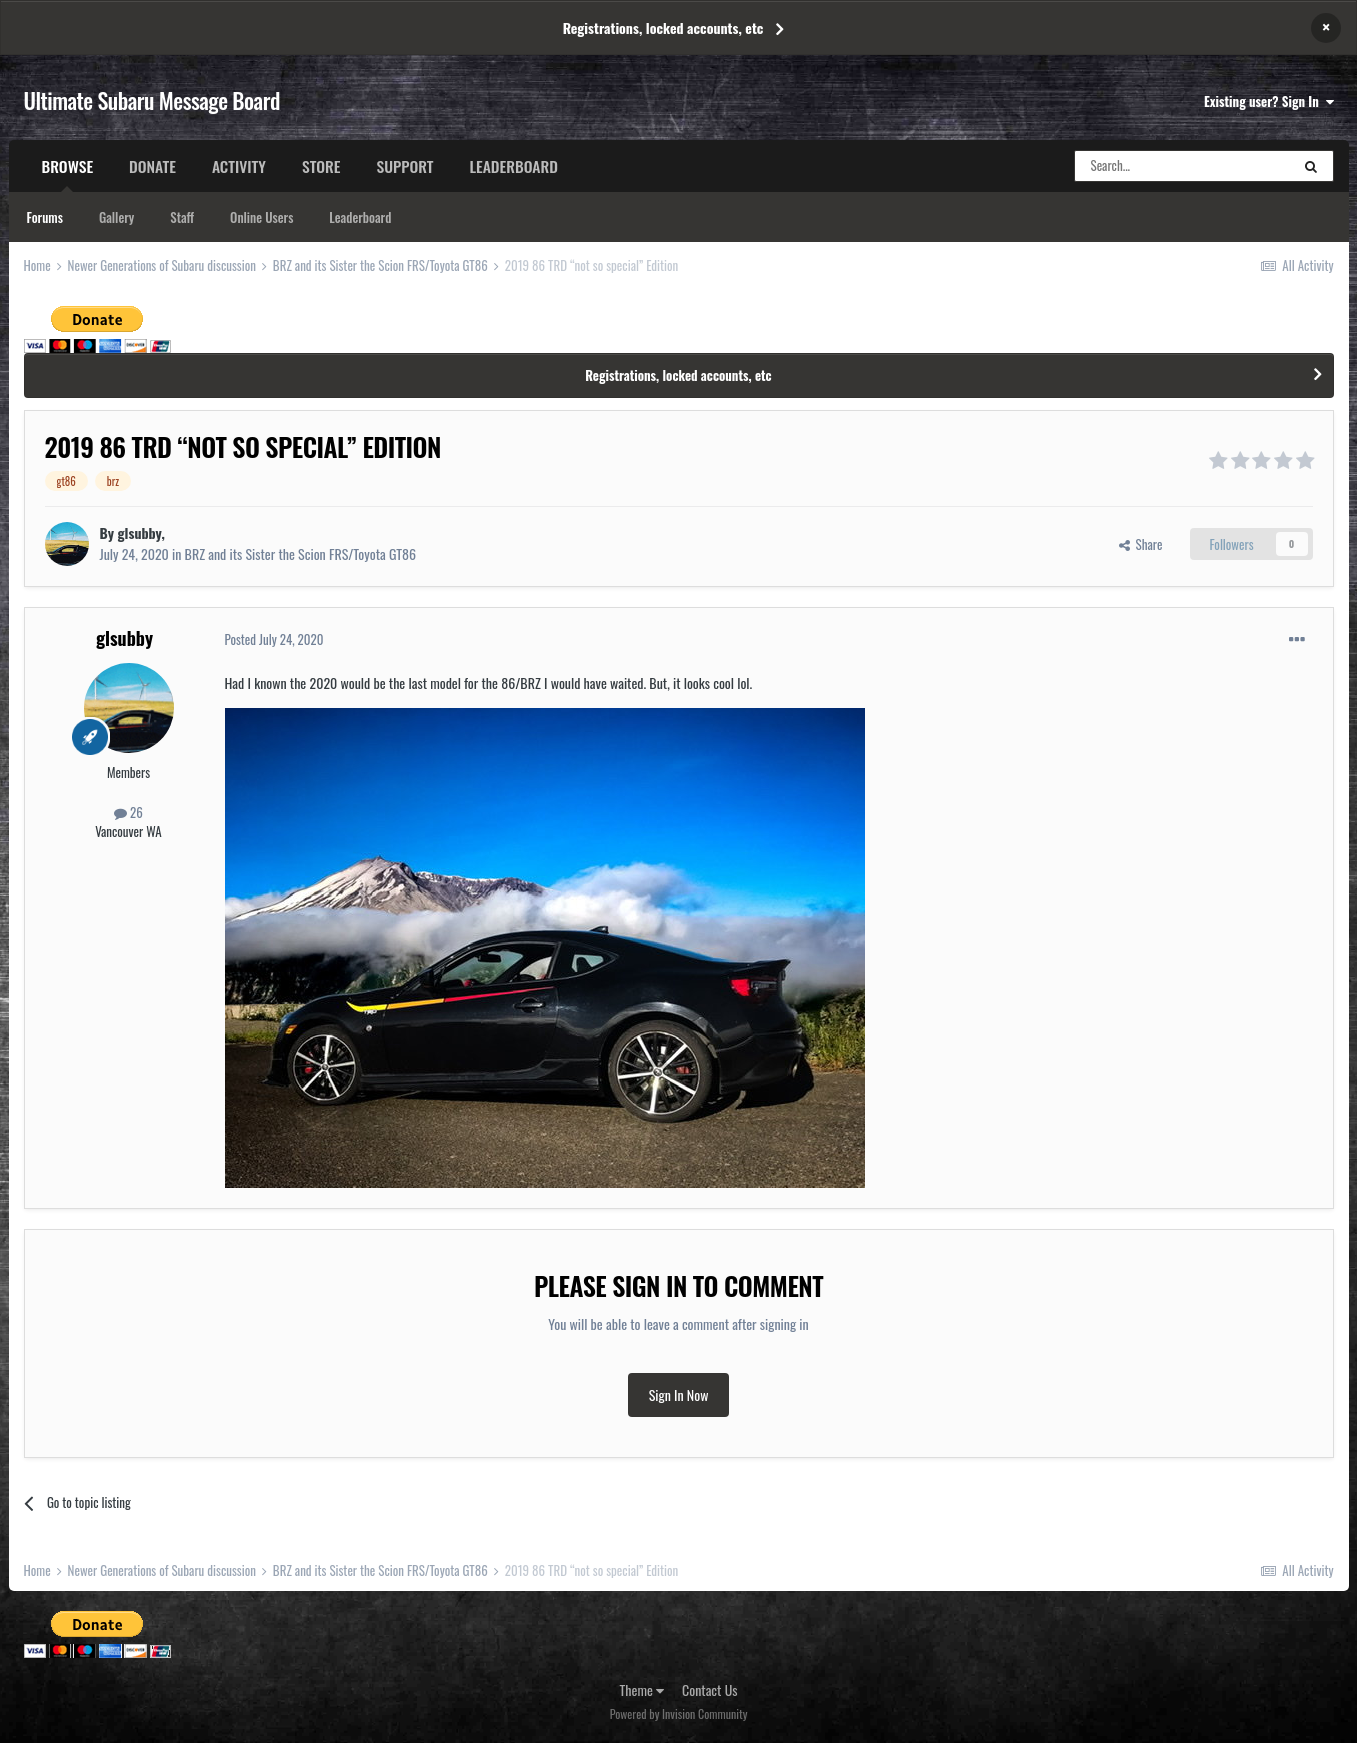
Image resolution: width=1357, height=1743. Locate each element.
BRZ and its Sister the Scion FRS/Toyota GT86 (300, 553)
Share (1141, 544)
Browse (68, 173)
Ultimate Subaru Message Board (152, 100)
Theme (642, 1689)
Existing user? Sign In (1268, 101)
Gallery (116, 217)
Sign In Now (679, 1394)
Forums (45, 217)
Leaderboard (360, 217)
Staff (182, 217)
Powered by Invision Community (679, 1713)
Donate (152, 166)
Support (404, 166)
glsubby (140, 532)
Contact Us (709, 1689)
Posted (274, 639)
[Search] (1182, 166)
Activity (239, 166)
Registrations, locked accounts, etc (663, 27)
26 (128, 812)
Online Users (261, 217)
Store (321, 166)
